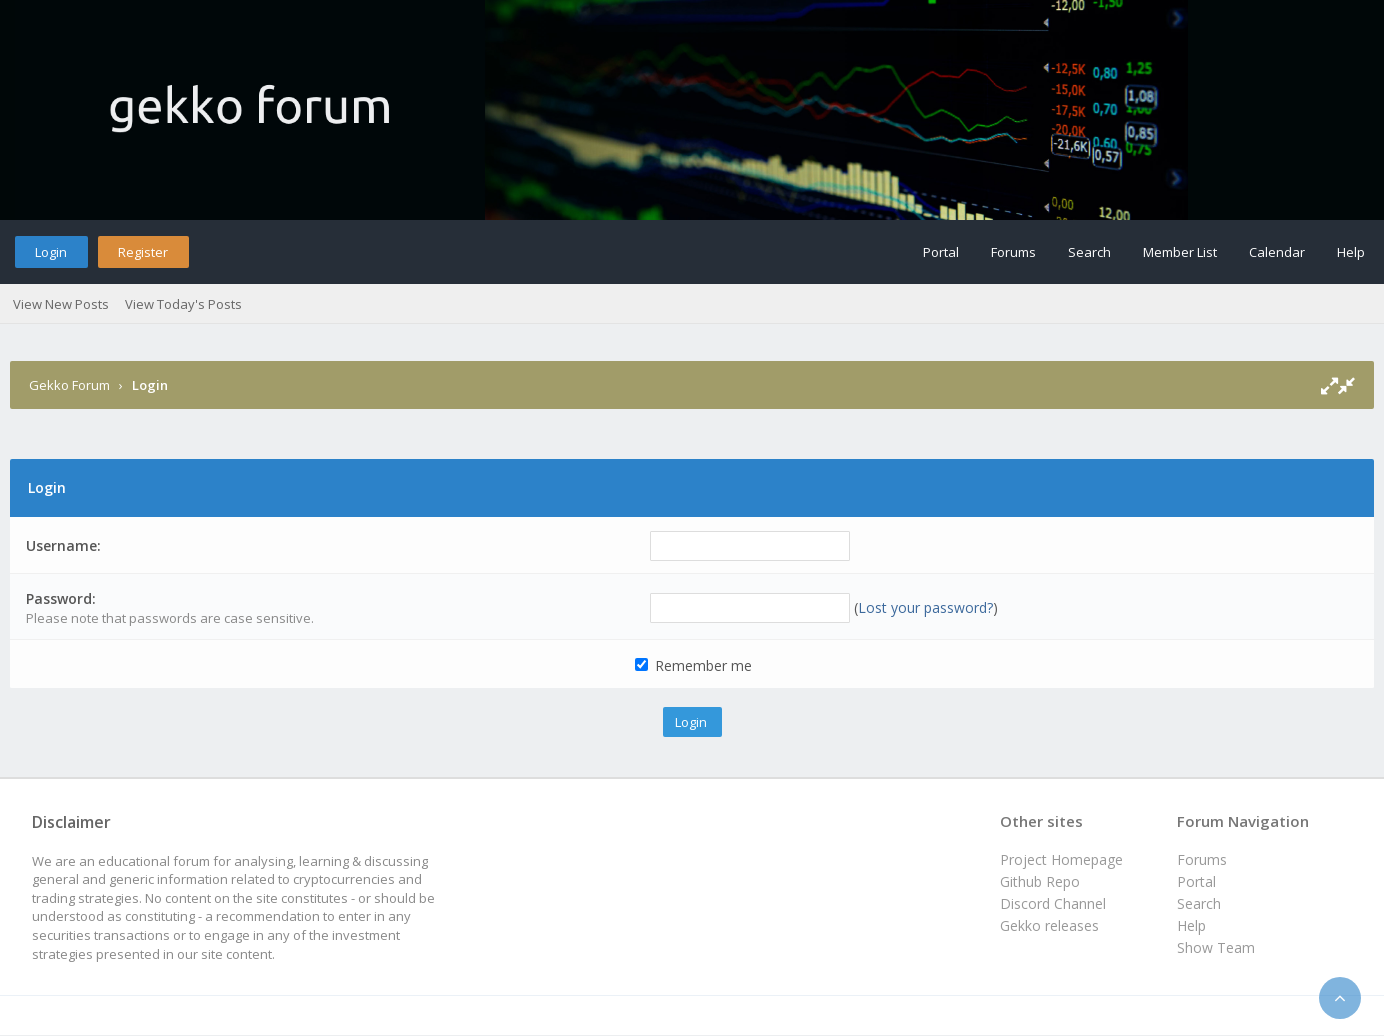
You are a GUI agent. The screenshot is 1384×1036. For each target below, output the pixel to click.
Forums (1013, 252)
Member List (1180, 252)
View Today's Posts (183, 304)
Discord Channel (1053, 903)
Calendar (1277, 252)
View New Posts (61, 304)
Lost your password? (925, 607)
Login (51, 252)
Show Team (1216, 947)
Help (1351, 252)
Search (1089, 252)
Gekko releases (1049, 925)
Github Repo (1040, 881)
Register (143, 252)
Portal (941, 252)
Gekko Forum (69, 385)
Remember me (693, 665)
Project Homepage (1061, 859)
